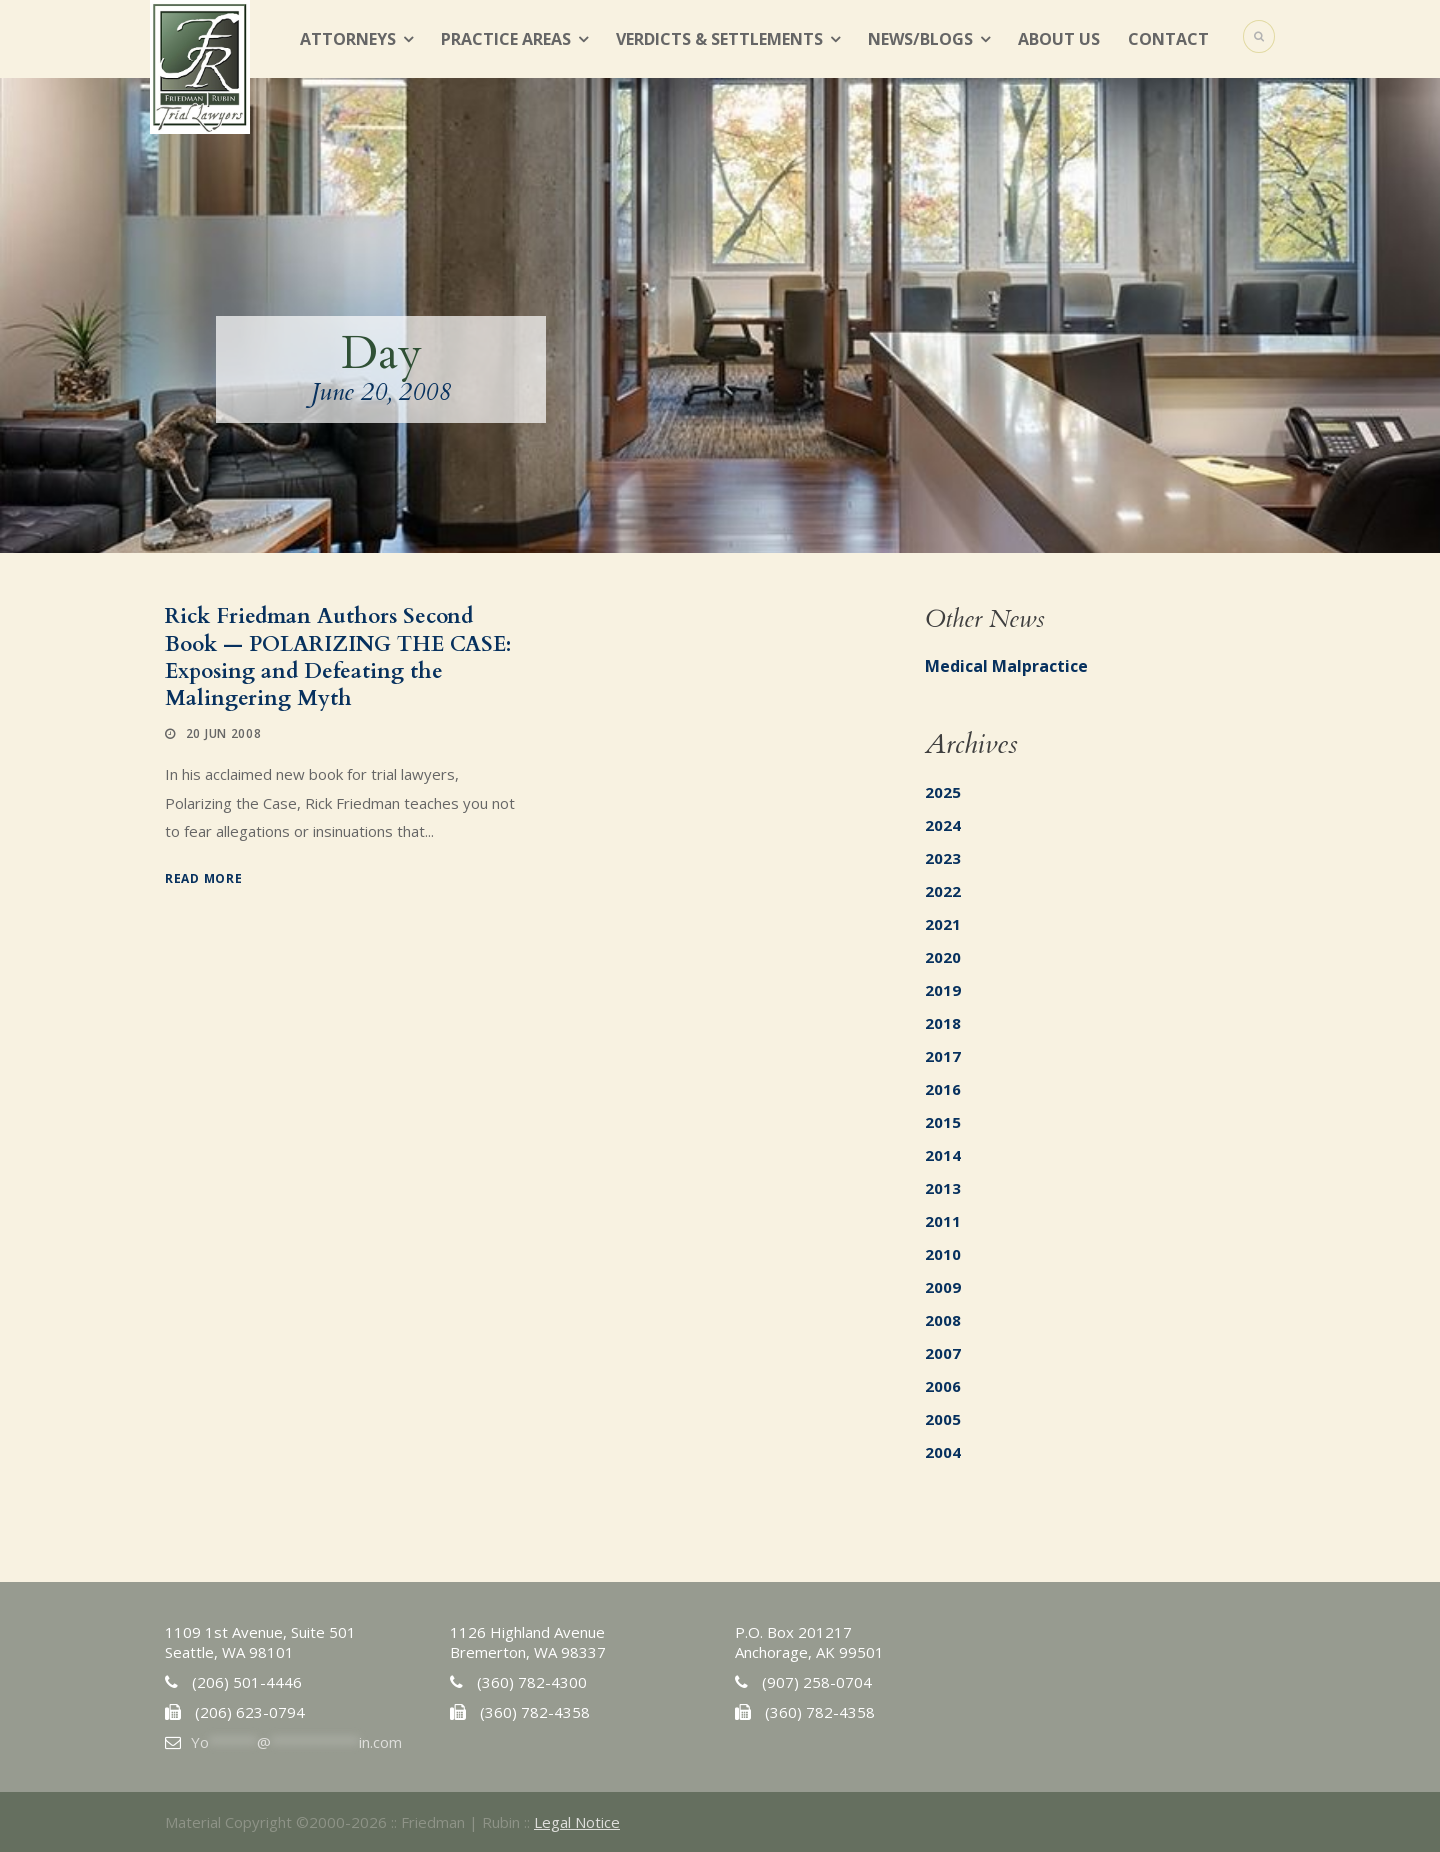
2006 (943, 1386)
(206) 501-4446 (247, 1682)
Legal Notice (577, 1822)
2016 (943, 1089)
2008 (943, 1320)
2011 (943, 1221)
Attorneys (348, 39)
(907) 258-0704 (817, 1682)
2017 (943, 1056)
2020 (943, 957)
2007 (943, 1353)
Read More (203, 878)
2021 (943, 924)
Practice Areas (506, 39)
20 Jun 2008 (224, 733)
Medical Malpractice (1006, 666)
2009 (943, 1287)
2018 (943, 1023)
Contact (1168, 39)
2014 (943, 1155)
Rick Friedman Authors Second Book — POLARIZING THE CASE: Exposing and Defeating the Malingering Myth (338, 657)
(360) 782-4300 (532, 1682)
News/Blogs (920, 39)
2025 (943, 792)
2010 (943, 1254)
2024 (943, 825)
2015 (943, 1122)
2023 (943, 858)
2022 (943, 891)
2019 (943, 990)
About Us (1059, 39)
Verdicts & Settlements (719, 39)
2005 (943, 1419)
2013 (943, 1188)
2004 (943, 1452)
